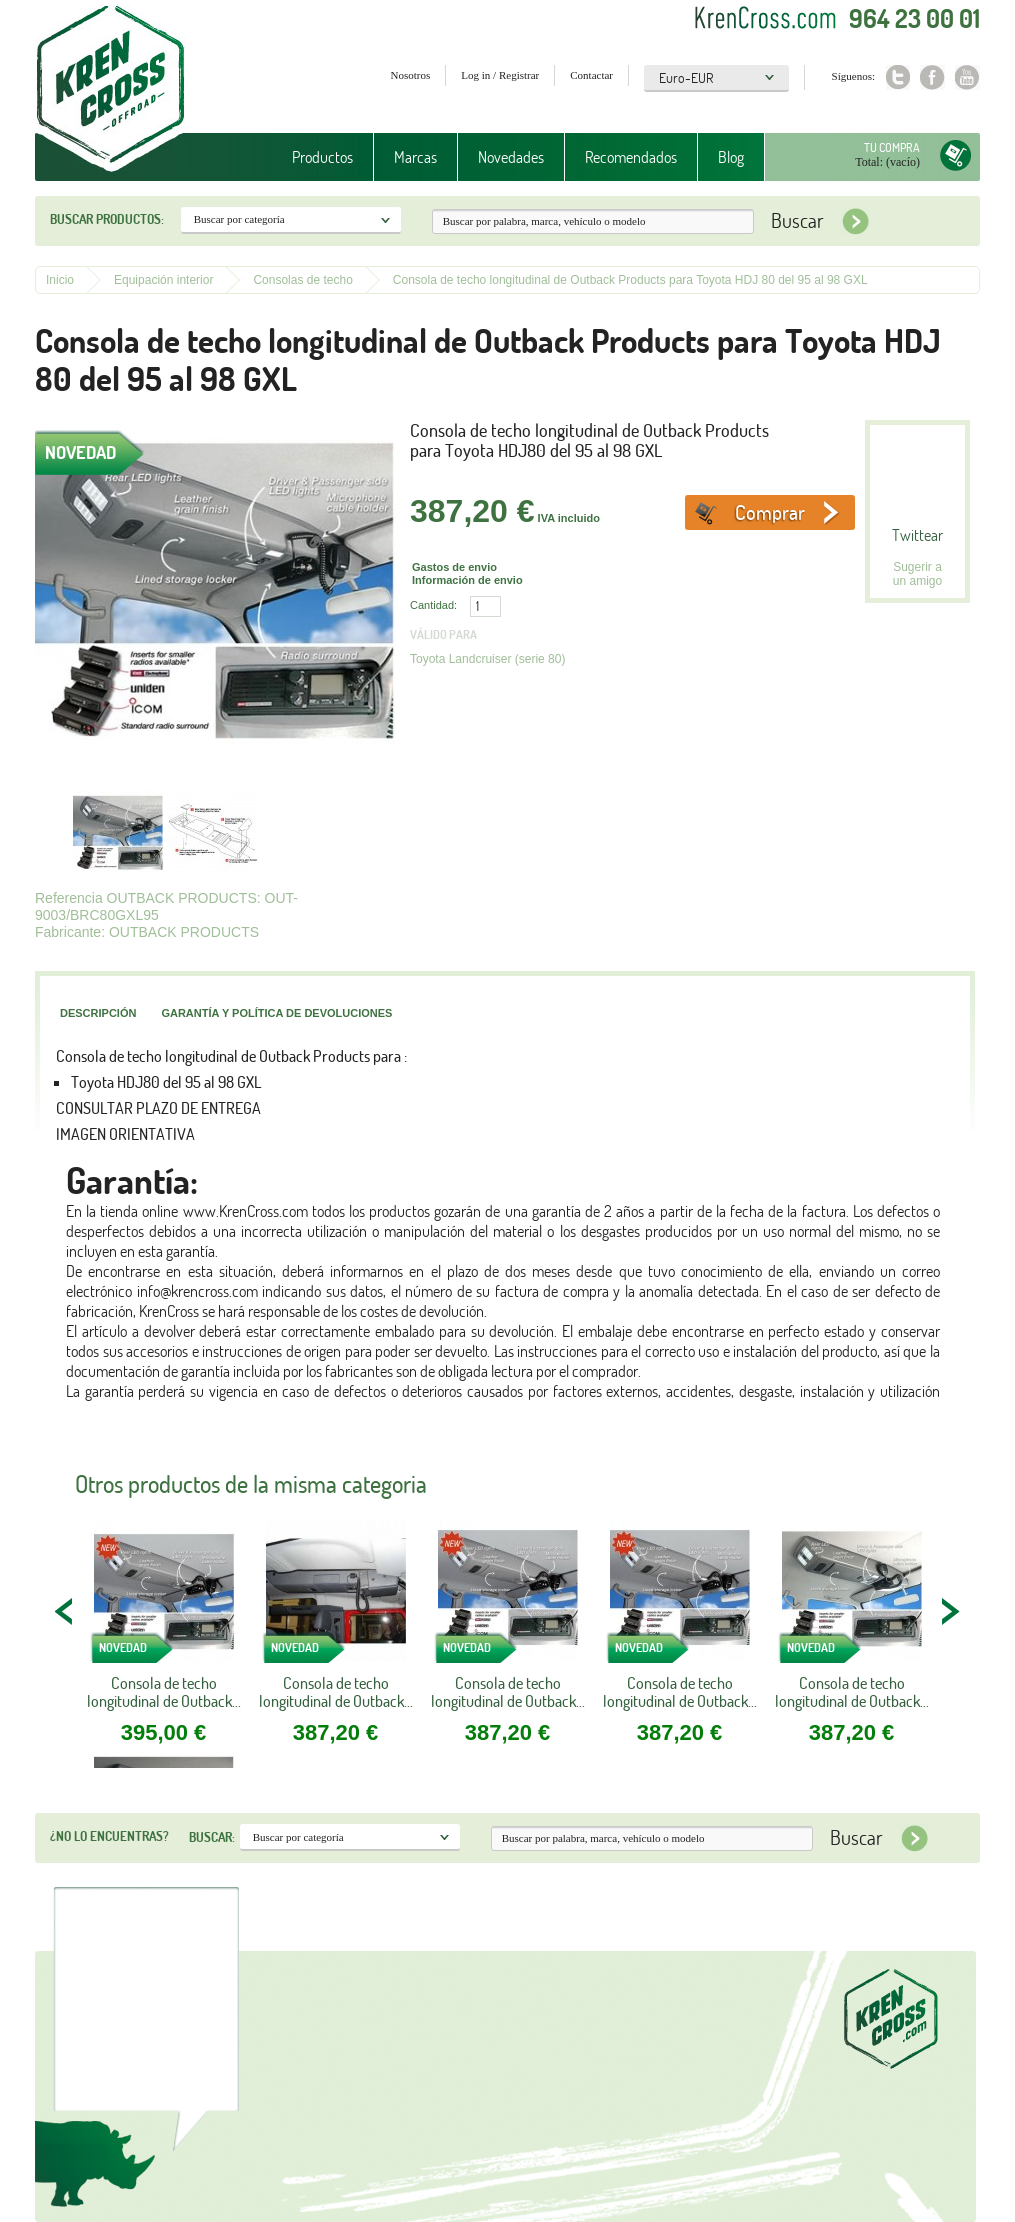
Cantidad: (433, 605)
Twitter (897, 77)
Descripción (98, 1013)
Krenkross (110, 90)
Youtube (967, 77)
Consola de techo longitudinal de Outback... (164, 1692)
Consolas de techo (302, 280)
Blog (731, 157)
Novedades (511, 157)
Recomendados (631, 157)
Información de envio (467, 580)
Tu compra (892, 147)
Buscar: (212, 1837)
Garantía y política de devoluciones (276, 1013)
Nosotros (411, 75)
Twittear (917, 535)
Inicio (60, 280)
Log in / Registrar (500, 75)
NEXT (950, 1611)
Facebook (932, 77)
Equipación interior (163, 280)
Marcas (415, 157)
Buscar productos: (107, 219)
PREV (65, 1611)
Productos (322, 157)
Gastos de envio (454, 567)
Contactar (591, 75)
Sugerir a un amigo (917, 574)
